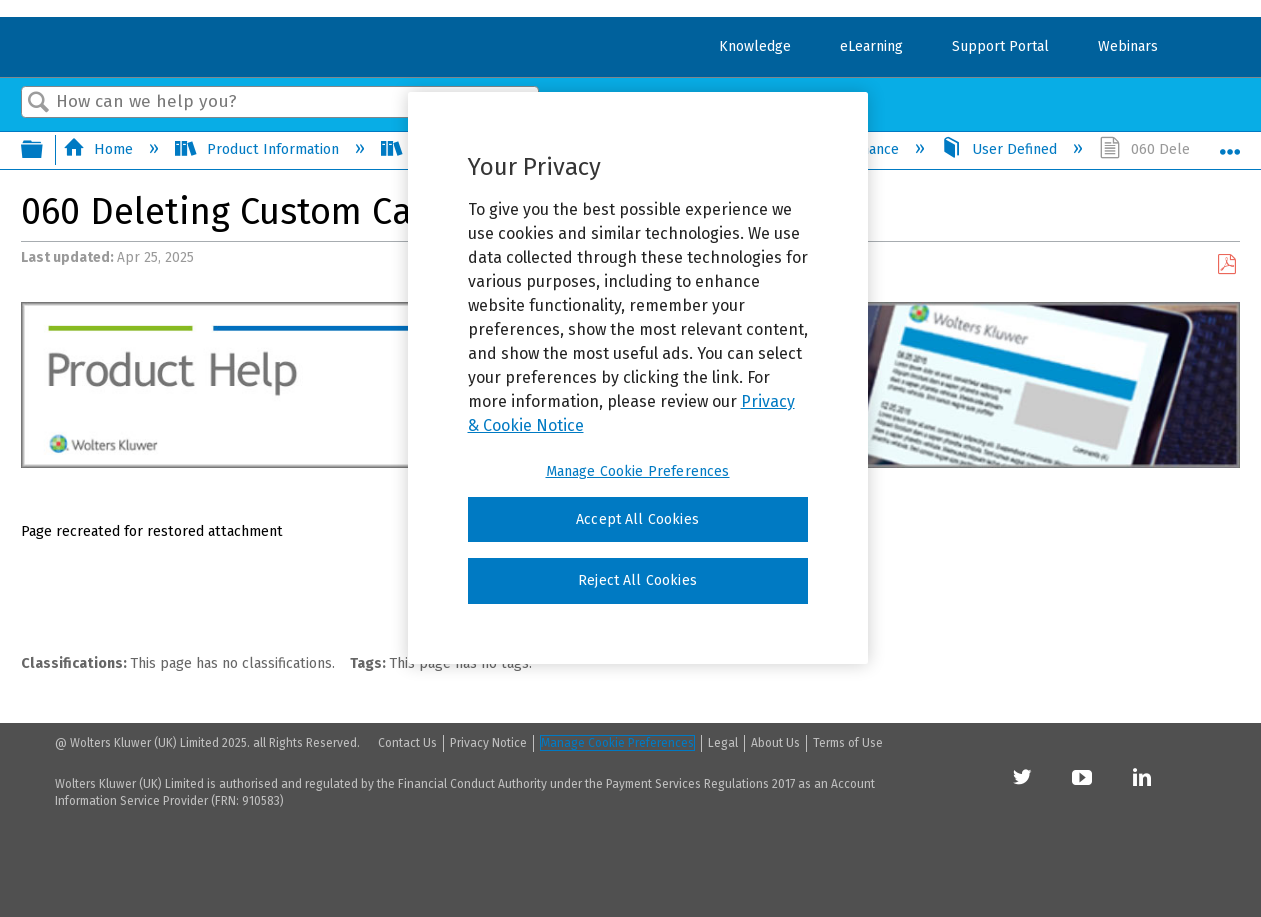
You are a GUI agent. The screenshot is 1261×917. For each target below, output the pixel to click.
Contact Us (407, 743)
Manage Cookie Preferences (617, 743)
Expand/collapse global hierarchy (45, 151)
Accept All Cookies (637, 519)
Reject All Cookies (637, 580)
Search (39, 103)
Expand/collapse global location (1230, 145)
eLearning (871, 46)
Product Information (258, 149)
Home (100, 149)
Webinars (1128, 46)
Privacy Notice (488, 743)
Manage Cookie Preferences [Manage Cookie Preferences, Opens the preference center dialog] (638, 471)
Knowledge (755, 46)
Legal (723, 743)
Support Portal (1000, 46)
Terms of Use (848, 743)
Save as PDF (1226, 264)
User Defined (1001, 149)
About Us (775, 743)
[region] (638, 378)
